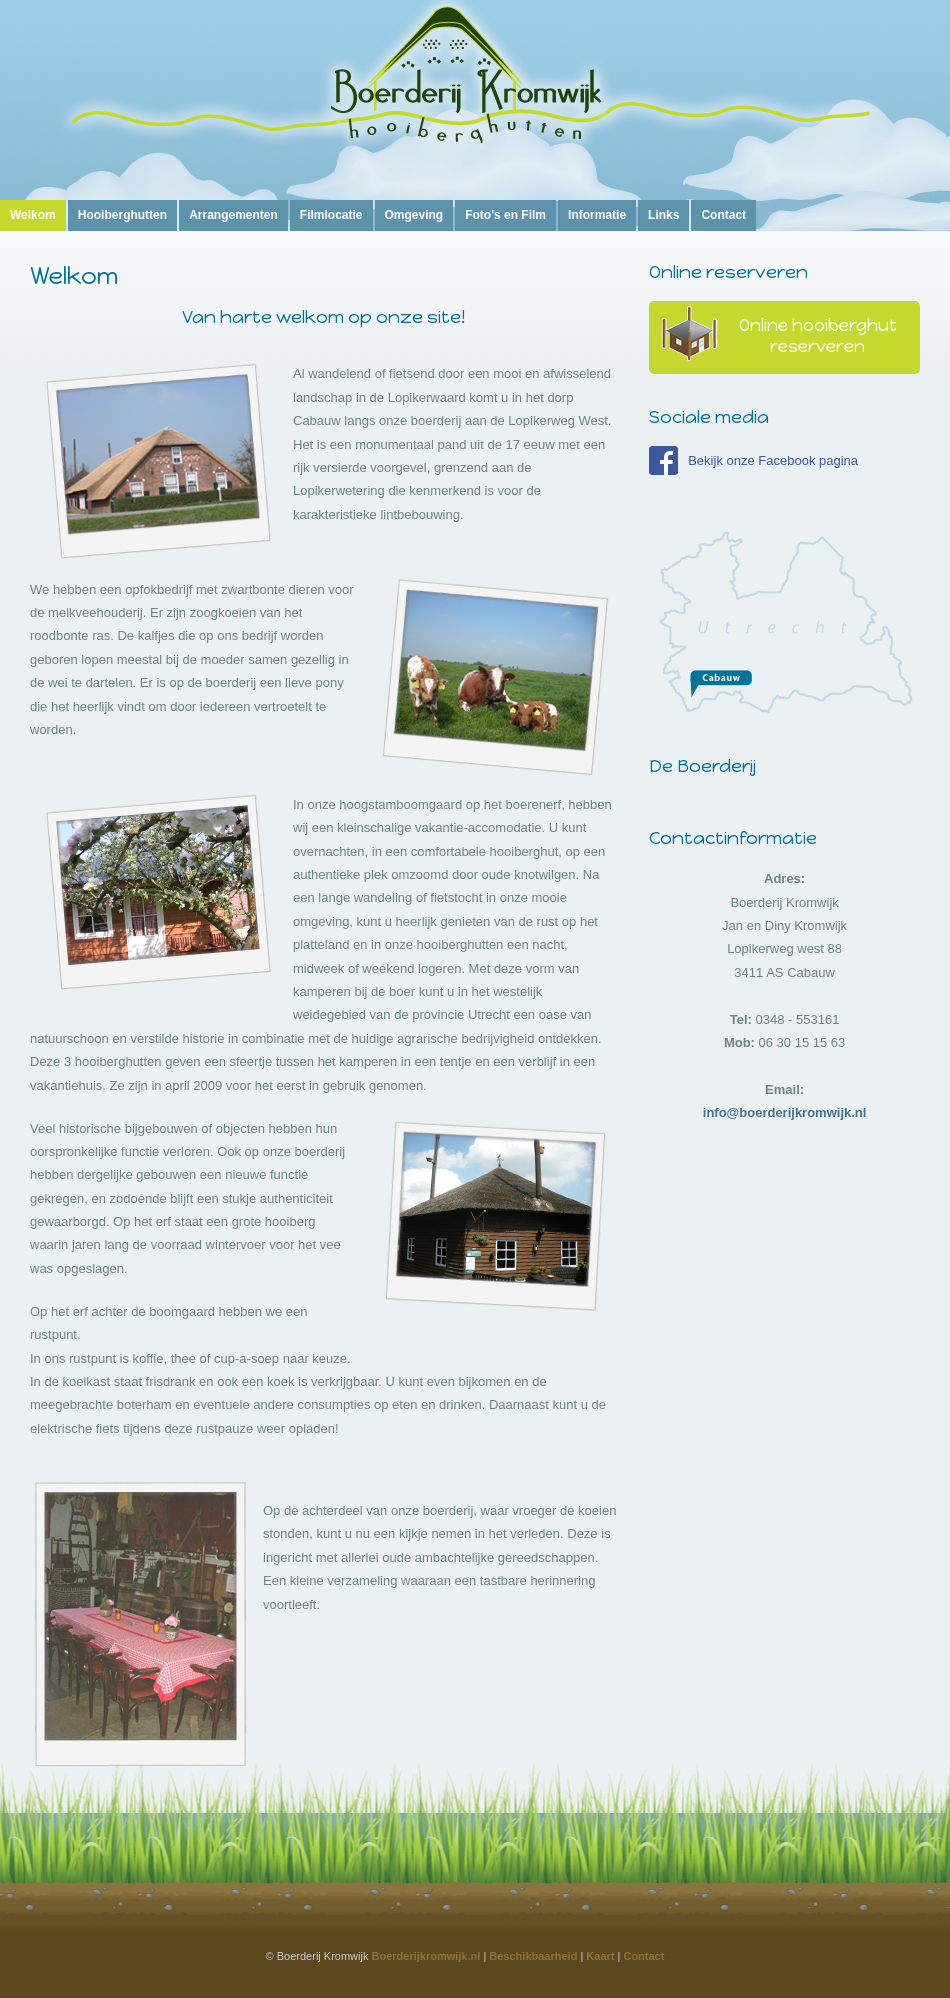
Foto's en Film (505, 215)
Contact (723, 215)
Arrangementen (233, 215)
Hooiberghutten (122, 215)
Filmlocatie (331, 215)
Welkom (33, 215)
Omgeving (414, 215)
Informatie (597, 215)
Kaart (600, 1956)
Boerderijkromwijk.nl (426, 1956)
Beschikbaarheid (533, 1956)
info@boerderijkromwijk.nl (785, 1112)
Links (663, 215)
